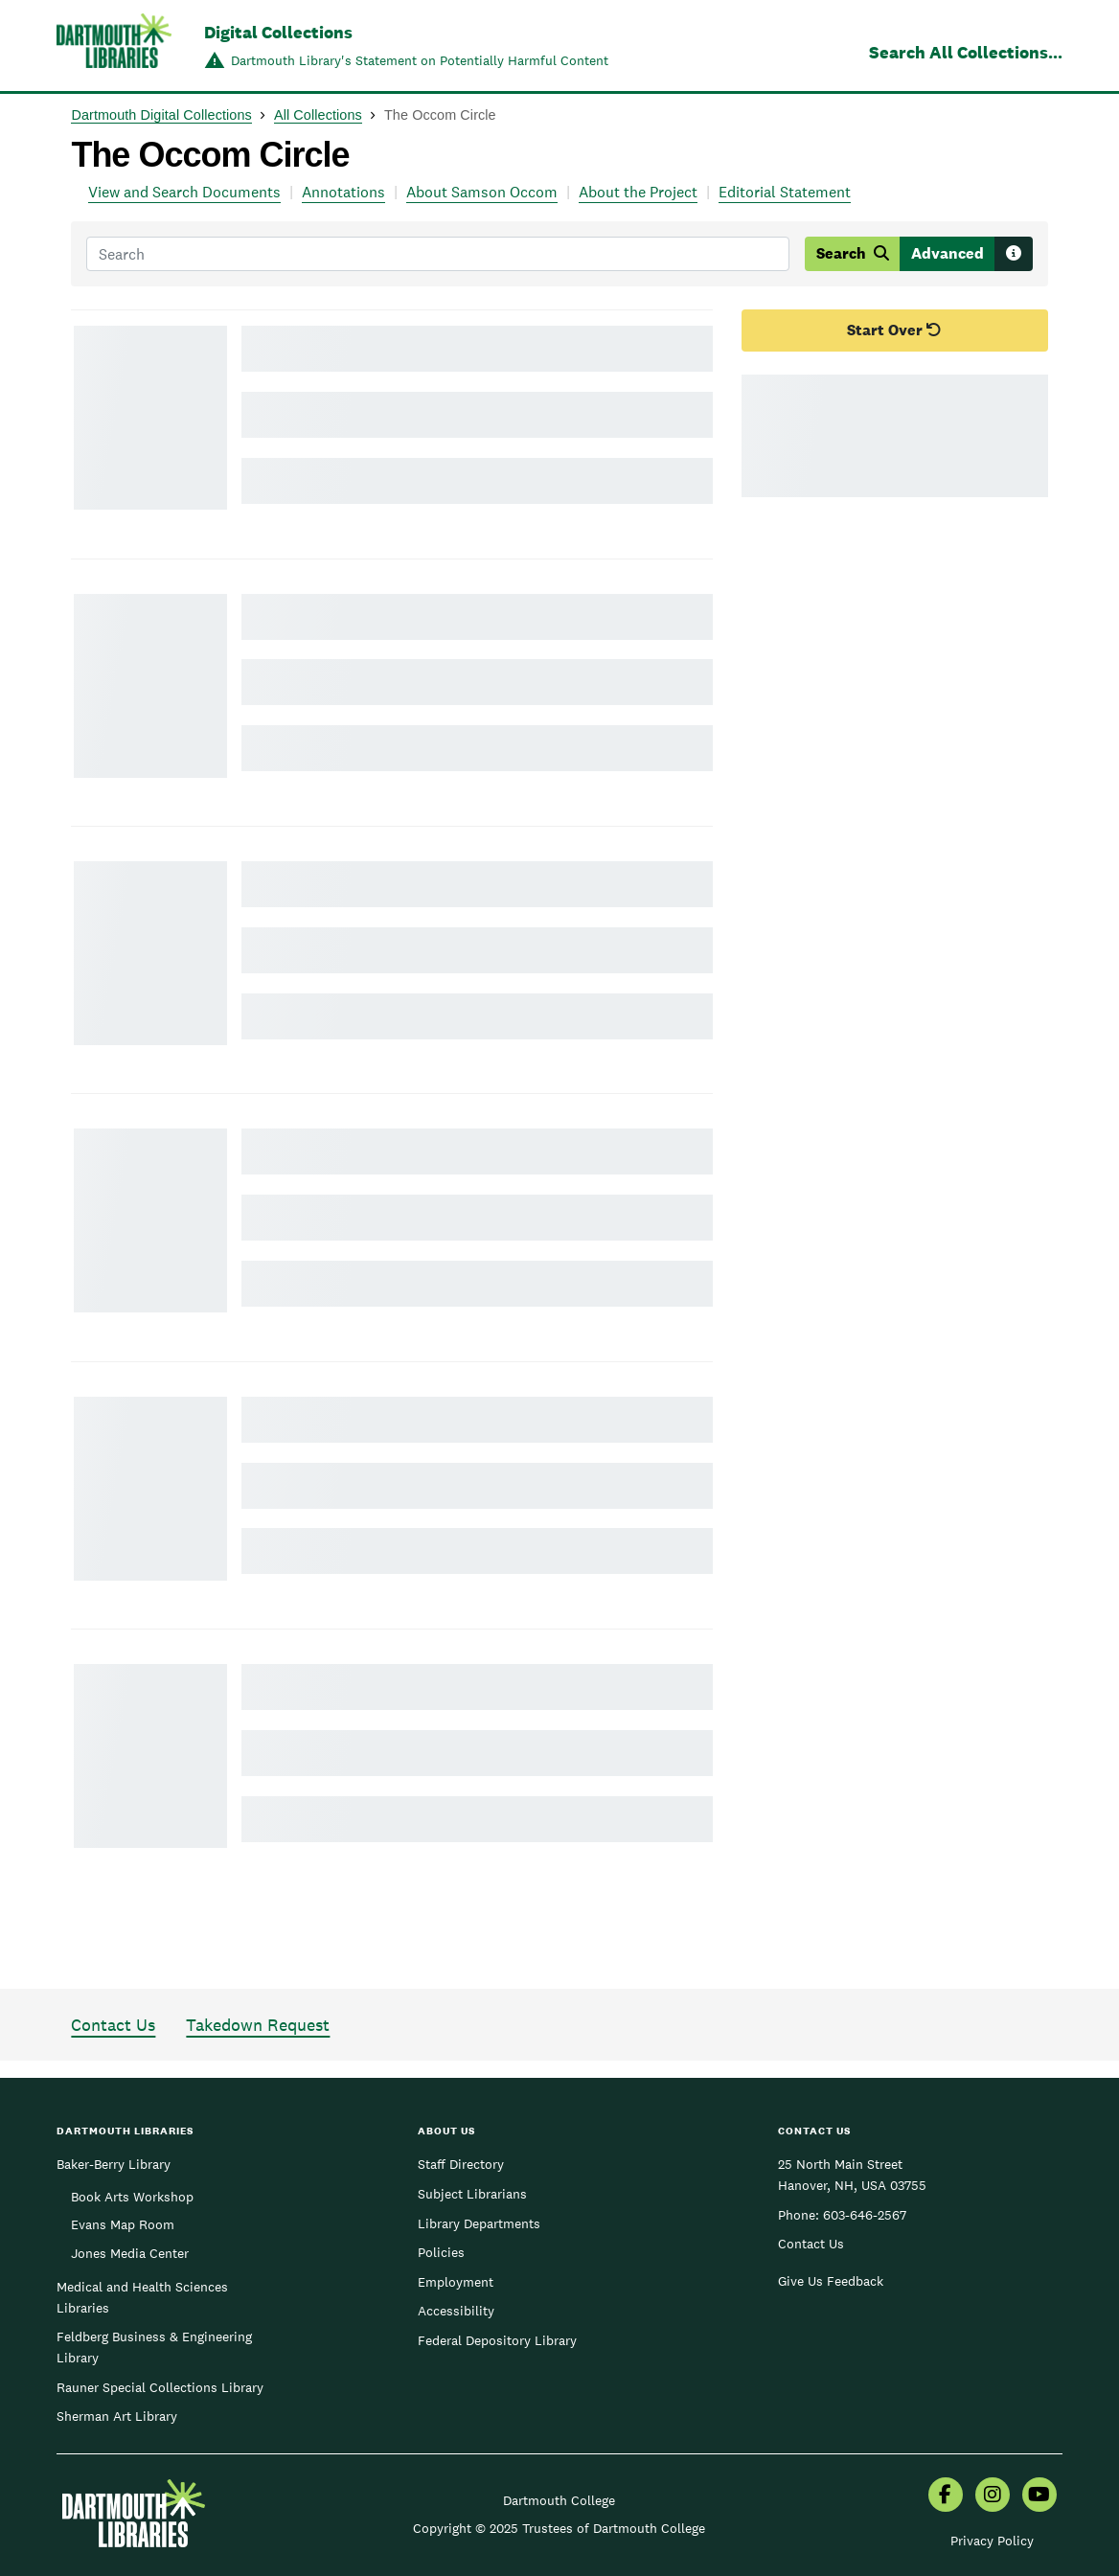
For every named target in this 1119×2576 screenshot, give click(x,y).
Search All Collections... (965, 52)
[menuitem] (945, 2496)
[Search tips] (1013, 254)
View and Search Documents (184, 192)
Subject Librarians (472, 2193)
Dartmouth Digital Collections (161, 115)
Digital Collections (278, 32)
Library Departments (479, 2223)
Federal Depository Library (497, 2340)
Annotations (343, 192)
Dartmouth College (559, 2500)
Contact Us (113, 2025)
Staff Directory (461, 2164)
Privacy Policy (992, 2540)
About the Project (638, 192)
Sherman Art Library (117, 2416)
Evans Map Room (122, 2224)
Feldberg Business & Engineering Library (154, 2347)
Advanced (947, 253)
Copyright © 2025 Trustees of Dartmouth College (559, 2528)
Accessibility (456, 2310)
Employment (455, 2282)
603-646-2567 (864, 2214)
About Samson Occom (482, 192)
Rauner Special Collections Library (160, 2387)
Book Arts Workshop (132, 2196)
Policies (441, 2252)
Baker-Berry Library (114, 2164)
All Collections (318, 115)
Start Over (894, 330)
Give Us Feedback (830, 2281)
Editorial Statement (785, 192)
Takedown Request (258, 2025)
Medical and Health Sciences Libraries (142, 2297)
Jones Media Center (130, 2253)
